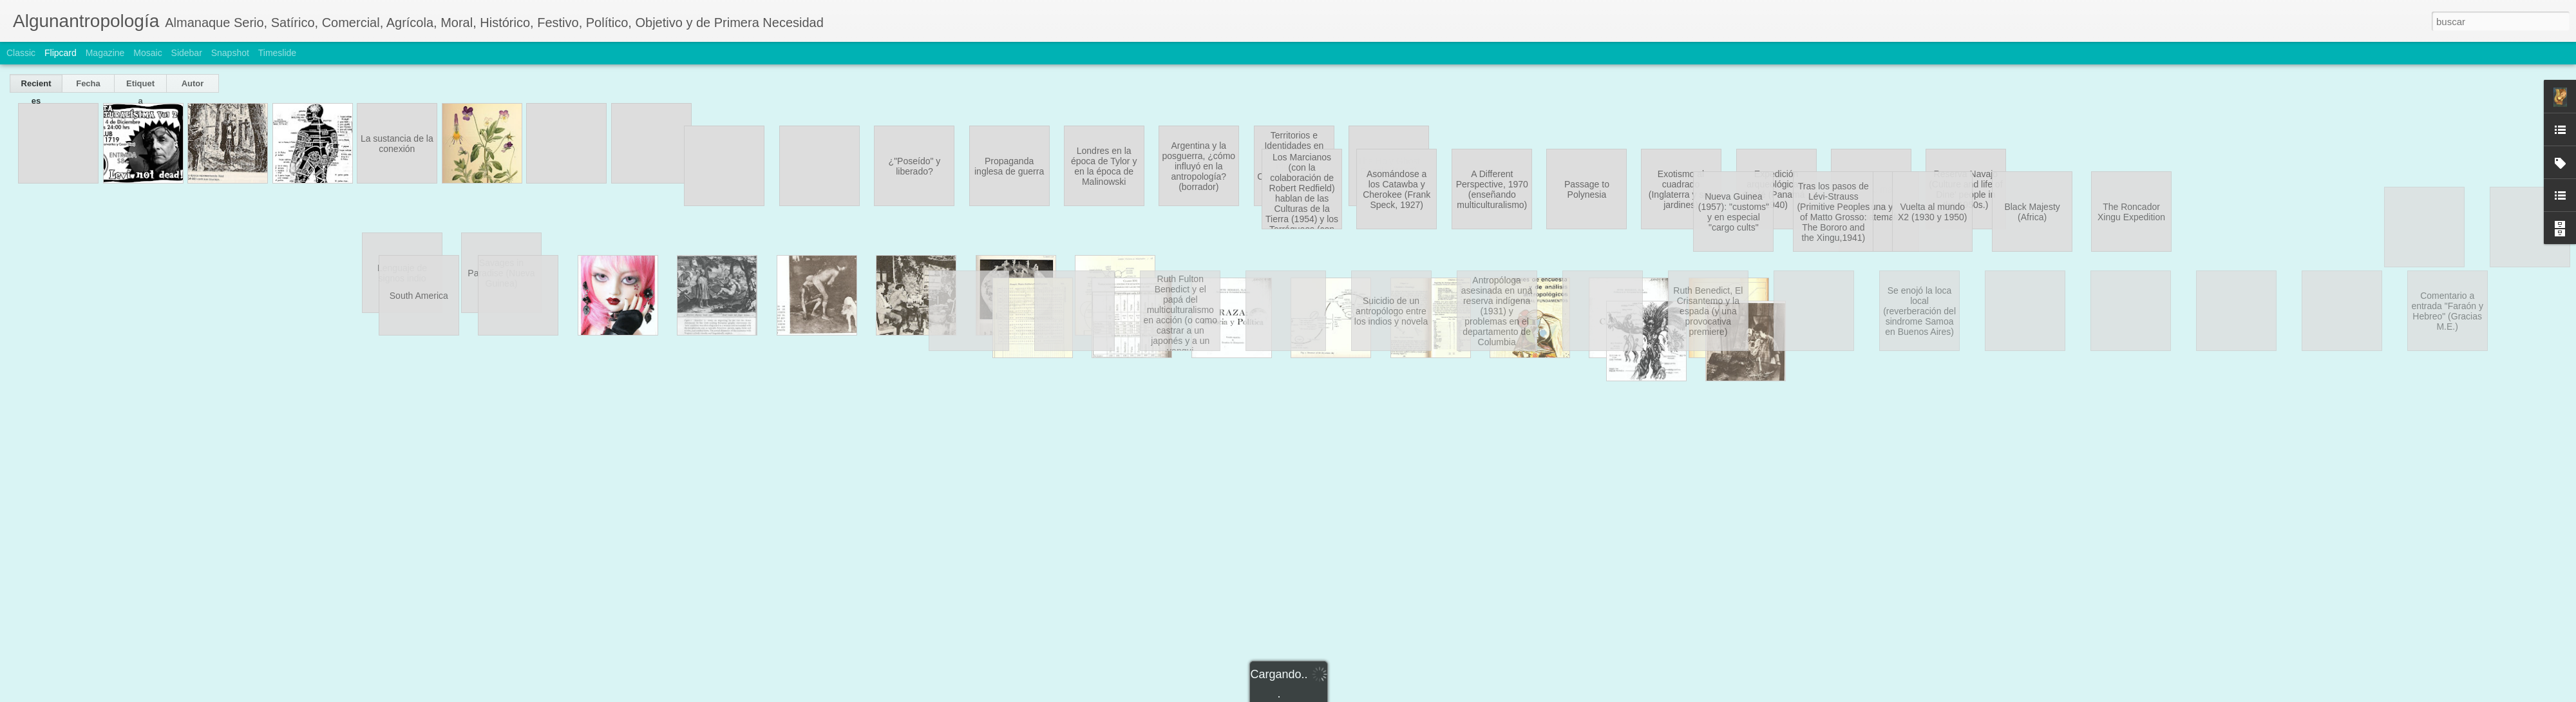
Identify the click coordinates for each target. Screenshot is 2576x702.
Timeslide (277, 53)
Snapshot (230, 53)
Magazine (105, 53)
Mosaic (147, 53)
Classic (20, 53)
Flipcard (60, 53)
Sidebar (186, 53)
